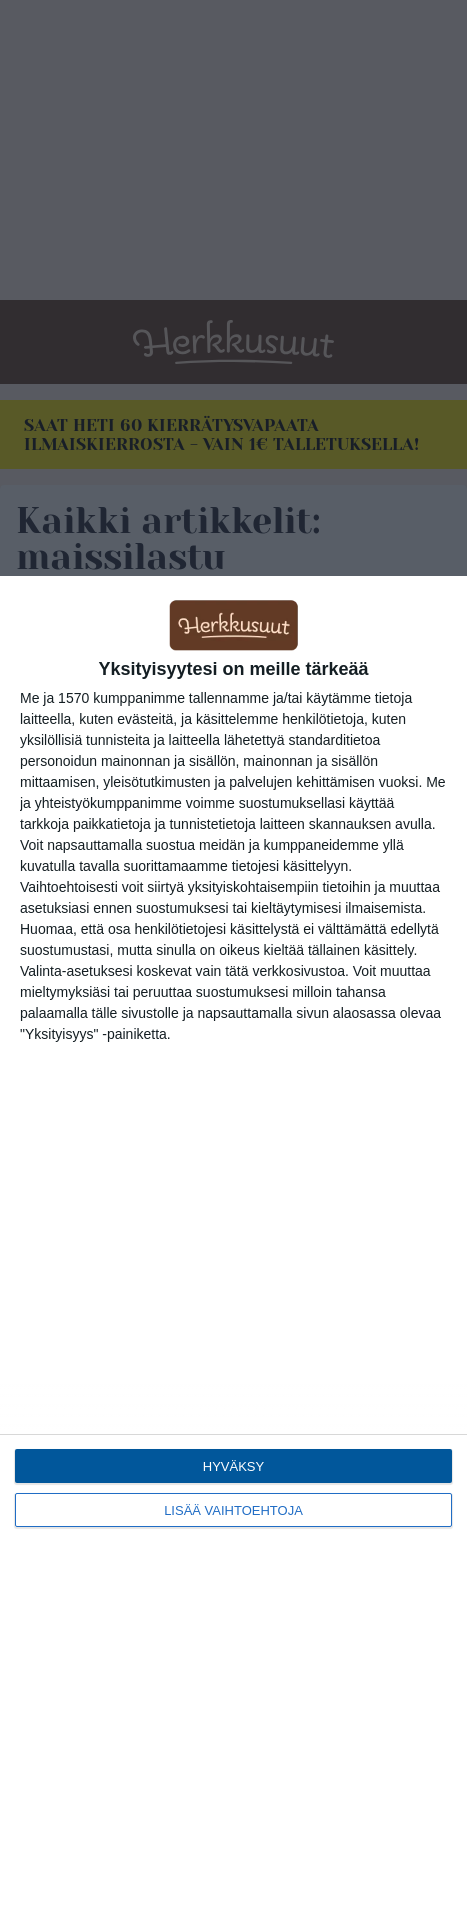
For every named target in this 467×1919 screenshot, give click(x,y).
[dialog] (233, 1247)
